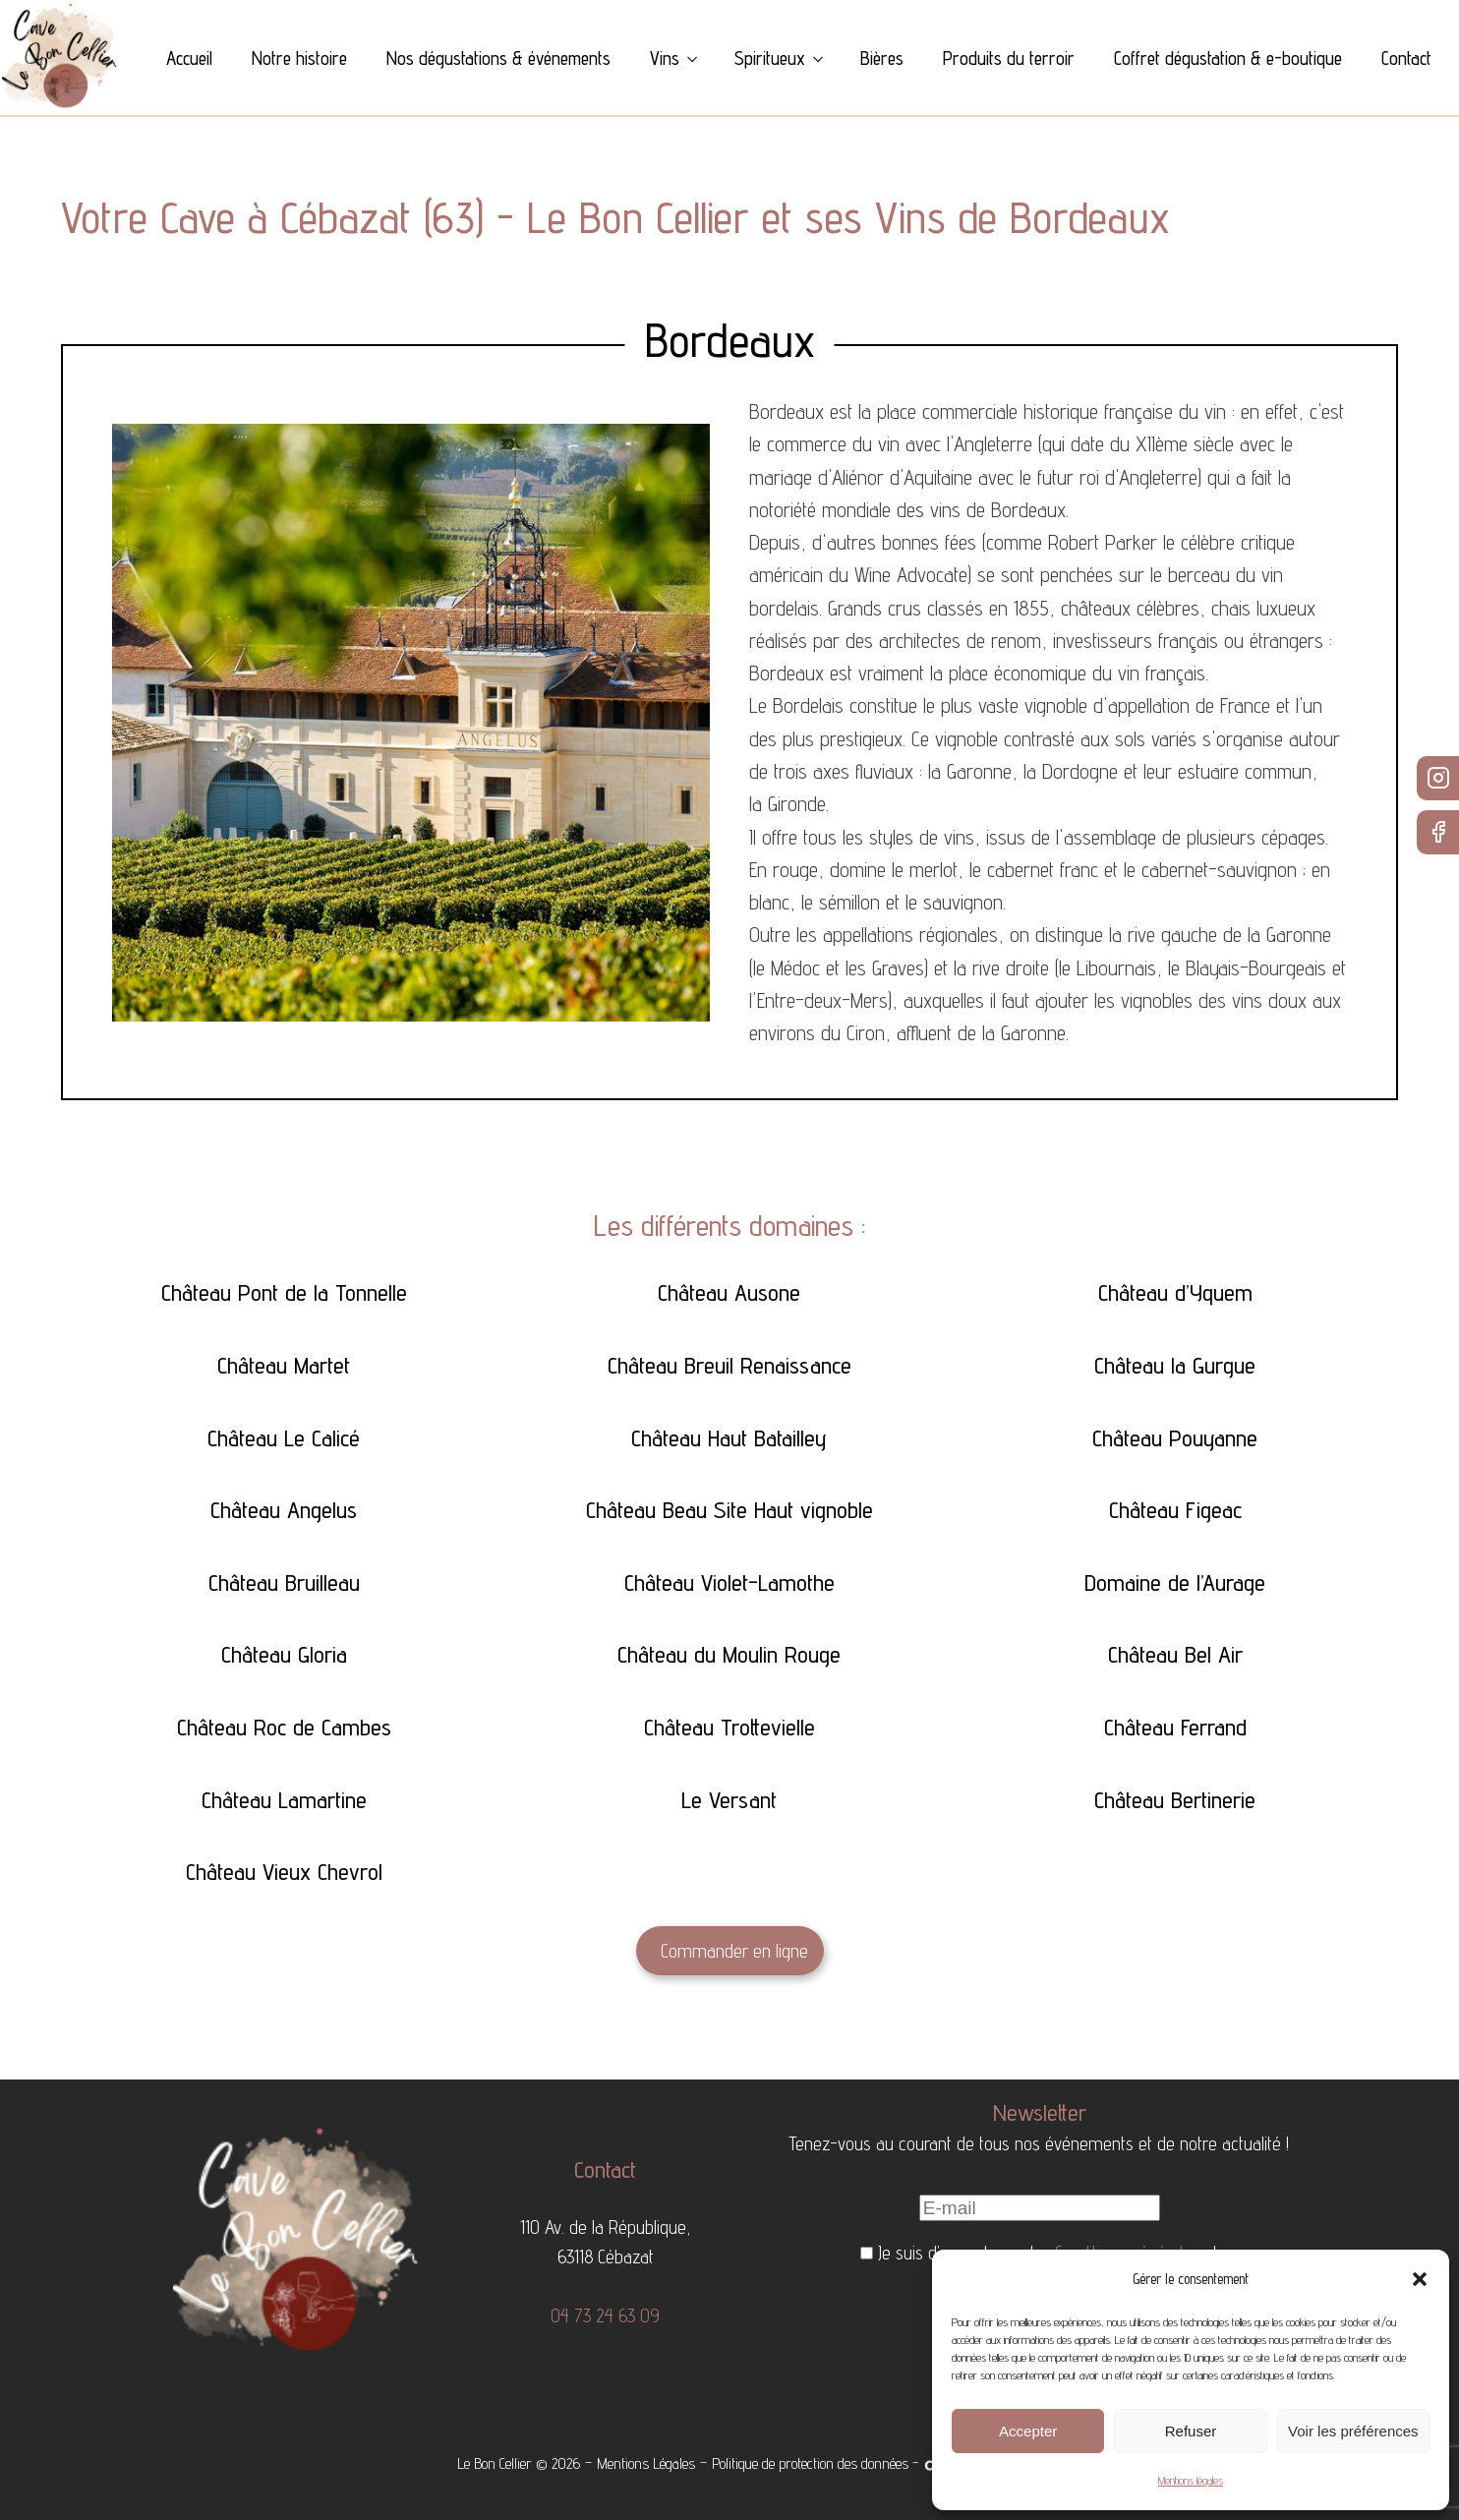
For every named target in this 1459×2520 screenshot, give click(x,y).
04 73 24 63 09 (605, 2315)
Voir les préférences (1353, 2431)
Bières (882, 58)
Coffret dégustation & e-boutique (1228, 58)
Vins (664, 58)
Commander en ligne (734, 1951)
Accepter (1028, 2431)
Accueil (189, 58)
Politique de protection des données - (815, 2463)
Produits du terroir (1009, 58)
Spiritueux (769, 58)
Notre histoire (299, 58)
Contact (1406, 58)
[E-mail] (1039, 2208)
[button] (1420, 2279)
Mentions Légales (646, 2463)
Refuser (1191, 2431)
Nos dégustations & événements (498, 58)
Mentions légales (1190, 2480)
